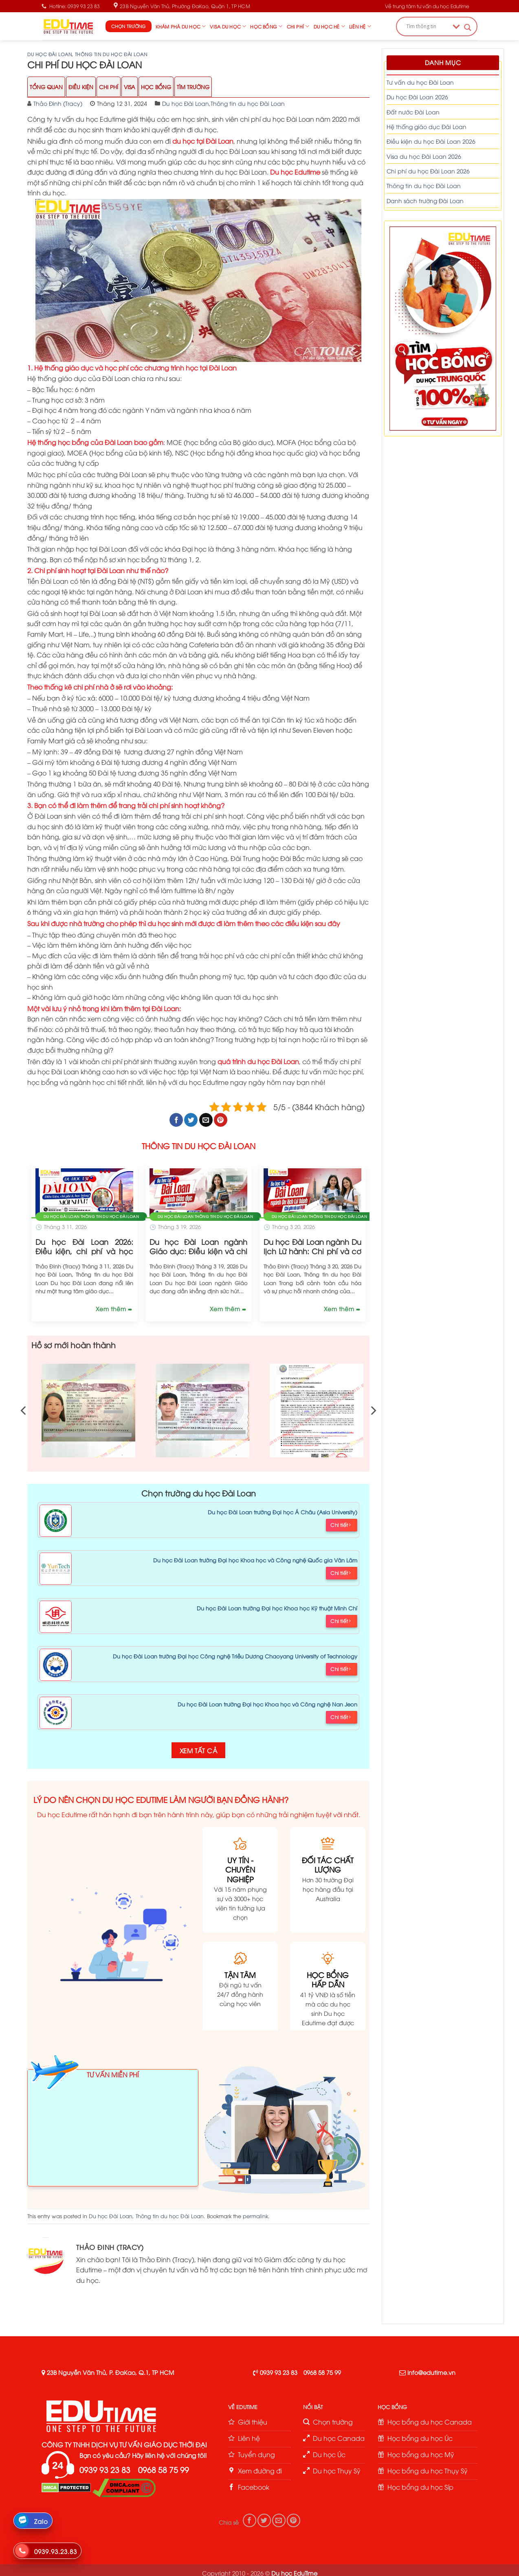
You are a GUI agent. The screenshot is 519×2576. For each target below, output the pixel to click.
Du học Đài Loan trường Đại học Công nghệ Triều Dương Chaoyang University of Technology (235, 1656)
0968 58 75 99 (322, 2372)
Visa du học (228, 26)
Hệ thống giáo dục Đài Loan (426, 126)
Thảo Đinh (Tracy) (57, 103)
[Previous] (24, 1410)
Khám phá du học (181, 26)
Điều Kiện (80, 86)
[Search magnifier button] (467, 27)
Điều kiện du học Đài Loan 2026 (431, 141)
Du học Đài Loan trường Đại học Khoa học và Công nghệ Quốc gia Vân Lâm (255, 1560)
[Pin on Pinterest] (220, 1120)
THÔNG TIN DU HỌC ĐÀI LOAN (198, 1145)
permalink (255, 2215)
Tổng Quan (46, 86)
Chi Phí (108, 86)
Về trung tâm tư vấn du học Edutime (427, 5)
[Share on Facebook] (176, 1120)
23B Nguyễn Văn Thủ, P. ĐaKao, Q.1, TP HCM (110, 2372)
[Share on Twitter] (191, 1120)
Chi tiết (340, 1524)
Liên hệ (360, 26)
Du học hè (329, 26)
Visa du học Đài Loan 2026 (424, 156)
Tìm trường (193, 86)
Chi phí (298, 26)
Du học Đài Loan (49, 54)
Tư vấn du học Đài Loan (420, 82)
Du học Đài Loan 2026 (417, 97)
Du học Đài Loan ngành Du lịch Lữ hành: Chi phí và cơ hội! (312, 1251)
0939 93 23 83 (278, 2372)
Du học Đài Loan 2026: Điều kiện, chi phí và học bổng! (84, 1251)
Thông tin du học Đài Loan (111, 54)
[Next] (372, 1410)
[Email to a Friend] (206, 1120)
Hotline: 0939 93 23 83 (71, 5)
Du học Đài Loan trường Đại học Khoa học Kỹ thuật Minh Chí (277, 1608)
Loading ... (113, 2132)
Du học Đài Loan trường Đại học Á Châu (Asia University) (282, 1512)
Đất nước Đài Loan (413, 112)
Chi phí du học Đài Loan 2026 (428, 171)
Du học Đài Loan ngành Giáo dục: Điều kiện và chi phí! (198, 1251)
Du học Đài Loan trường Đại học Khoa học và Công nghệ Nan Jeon (267, 1704)
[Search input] (427, 26)
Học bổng (266, 26)
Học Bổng (156, 86)
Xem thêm (112, 1308)
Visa (129, 86)
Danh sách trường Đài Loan (425, 200)
